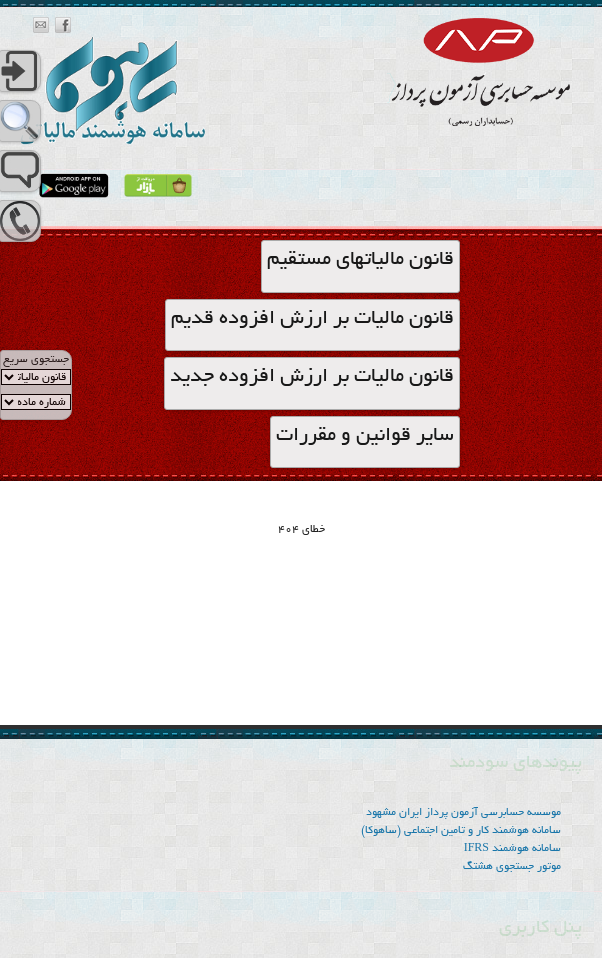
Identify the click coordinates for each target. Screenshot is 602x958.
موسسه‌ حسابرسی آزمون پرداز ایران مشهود (463, 813)
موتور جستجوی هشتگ (512, 867)
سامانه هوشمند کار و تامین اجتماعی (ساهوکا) (461, 831)
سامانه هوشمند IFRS (512, 849)
